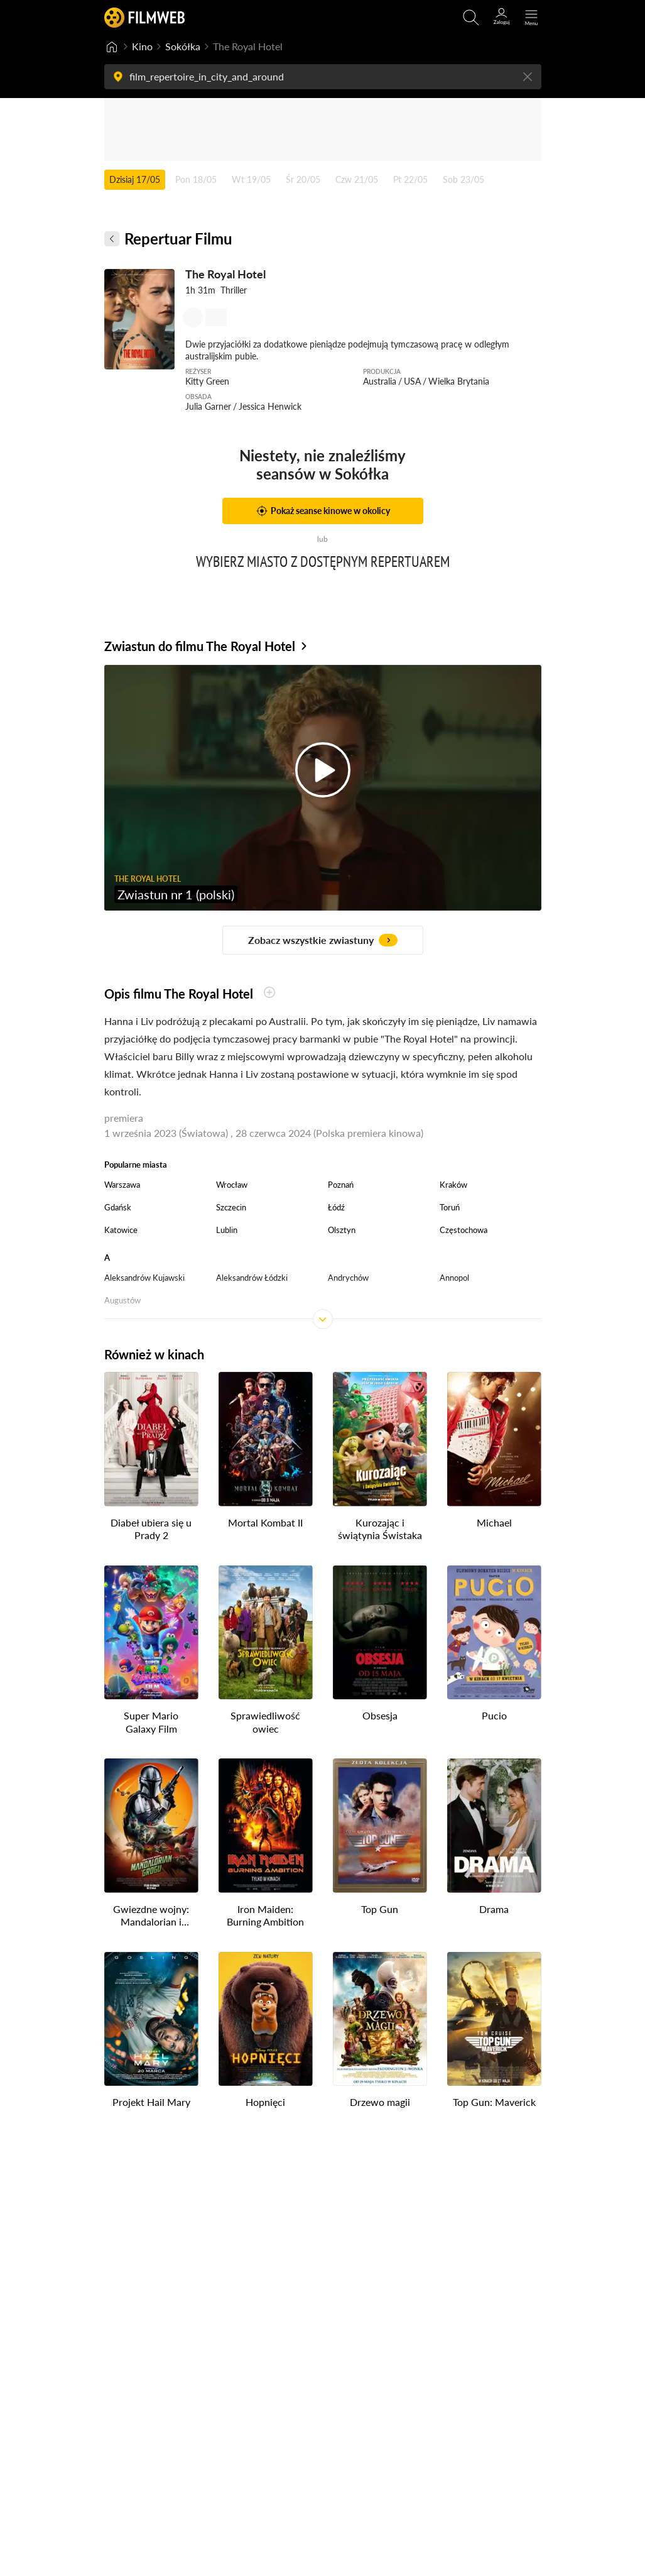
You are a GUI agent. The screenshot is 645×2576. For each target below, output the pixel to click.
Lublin (226, 1230)
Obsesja (380, 1715)
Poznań (341, 1185)
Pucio (494, 1715)
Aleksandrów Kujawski (144, 1278)
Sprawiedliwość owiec (265, 1722)
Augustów (122, 1300)
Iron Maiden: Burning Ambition (265, 1915)
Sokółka (182, 46)
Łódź (336, 1207)
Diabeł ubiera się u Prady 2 (151, 1529)
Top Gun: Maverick (494, 2102)
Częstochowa (463, 1230)
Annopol (454, 1278)
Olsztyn (341, 1230)
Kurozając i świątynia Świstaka (380, 1529)
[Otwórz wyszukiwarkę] (471, 18)
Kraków (453, 1185)
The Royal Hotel (225, 274)
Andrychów (348, 1278)
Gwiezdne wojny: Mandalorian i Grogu (151, 1916)
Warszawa (122, 1185)
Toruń (450, 1207)
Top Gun (379, 1909)
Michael (494, 1522)
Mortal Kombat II (265, 1522)
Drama (494, 1909)
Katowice (121, 1230)
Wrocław (231, 1185)
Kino (142, 46)
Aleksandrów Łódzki (252, 1278)
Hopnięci (265, 2102)
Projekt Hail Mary (151, 2102)
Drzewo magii (380, 2102)
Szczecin (231, 1207)
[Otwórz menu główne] (531, 18)
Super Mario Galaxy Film (151, 1722)
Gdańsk (117, 1207)
